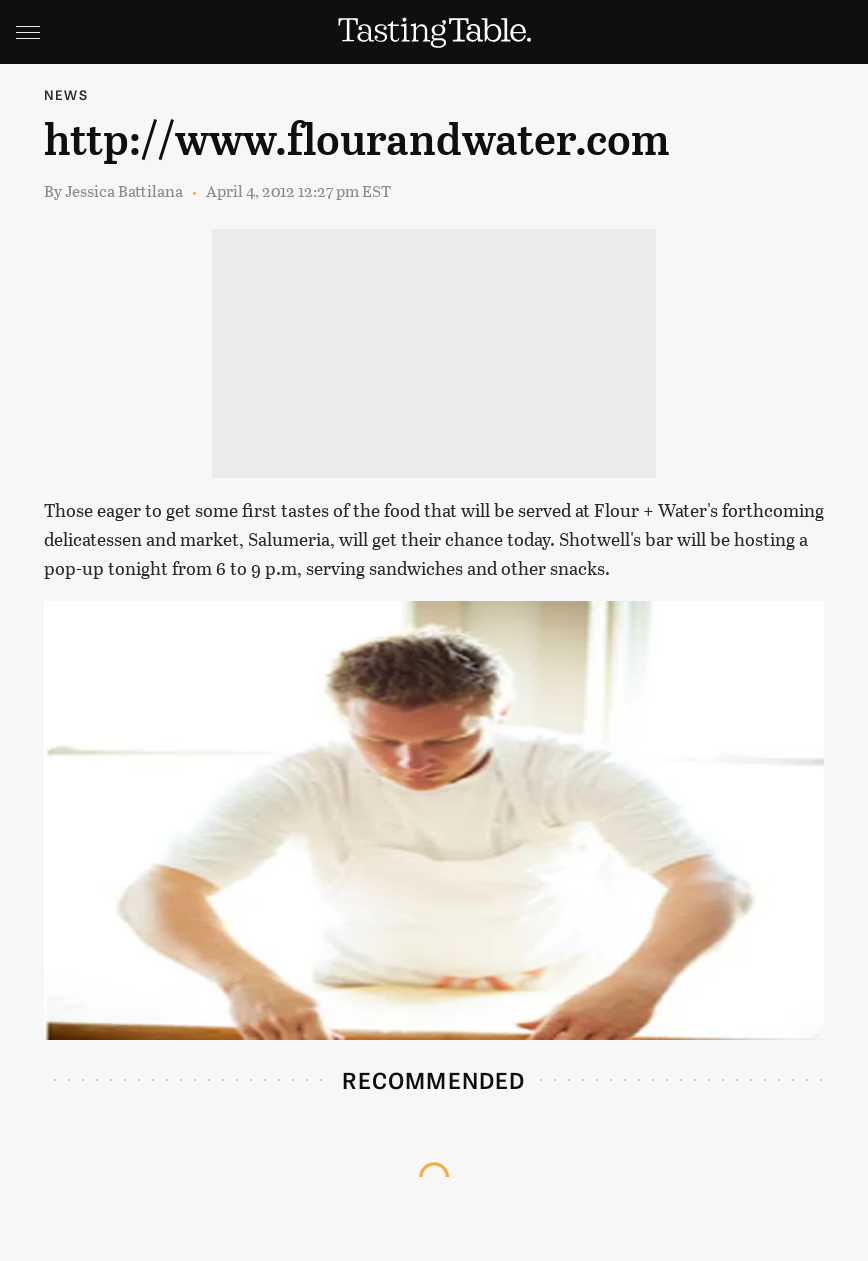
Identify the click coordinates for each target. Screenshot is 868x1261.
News (66, 94)
